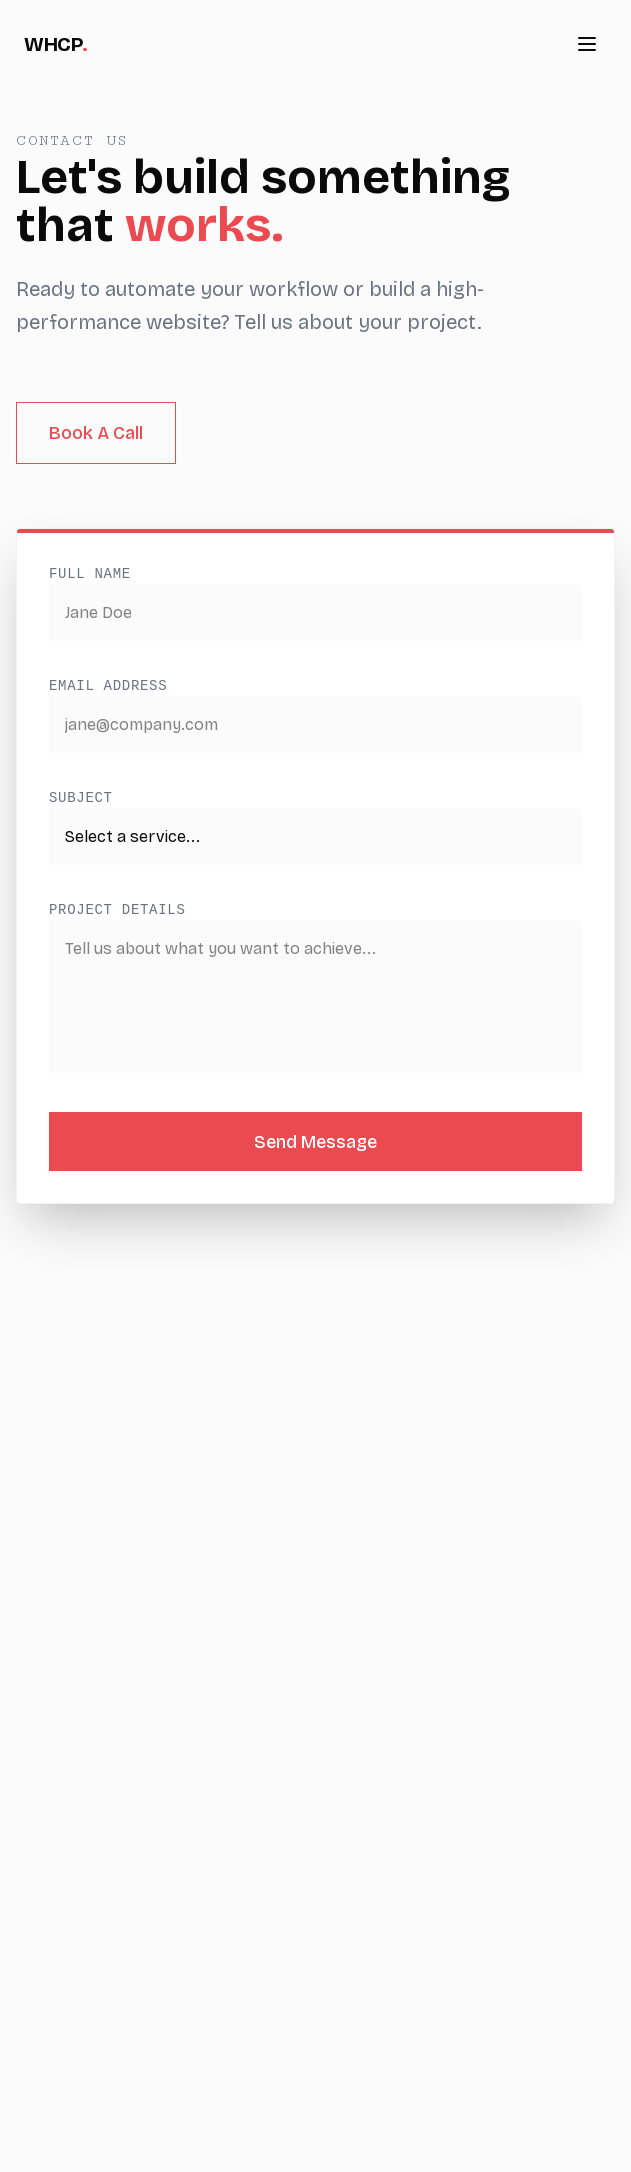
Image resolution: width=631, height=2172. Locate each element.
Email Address (108, 686)
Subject (81, 798)
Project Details (117, 910)
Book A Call (96, 433)
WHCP (56, 44)
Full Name (90, 574)
